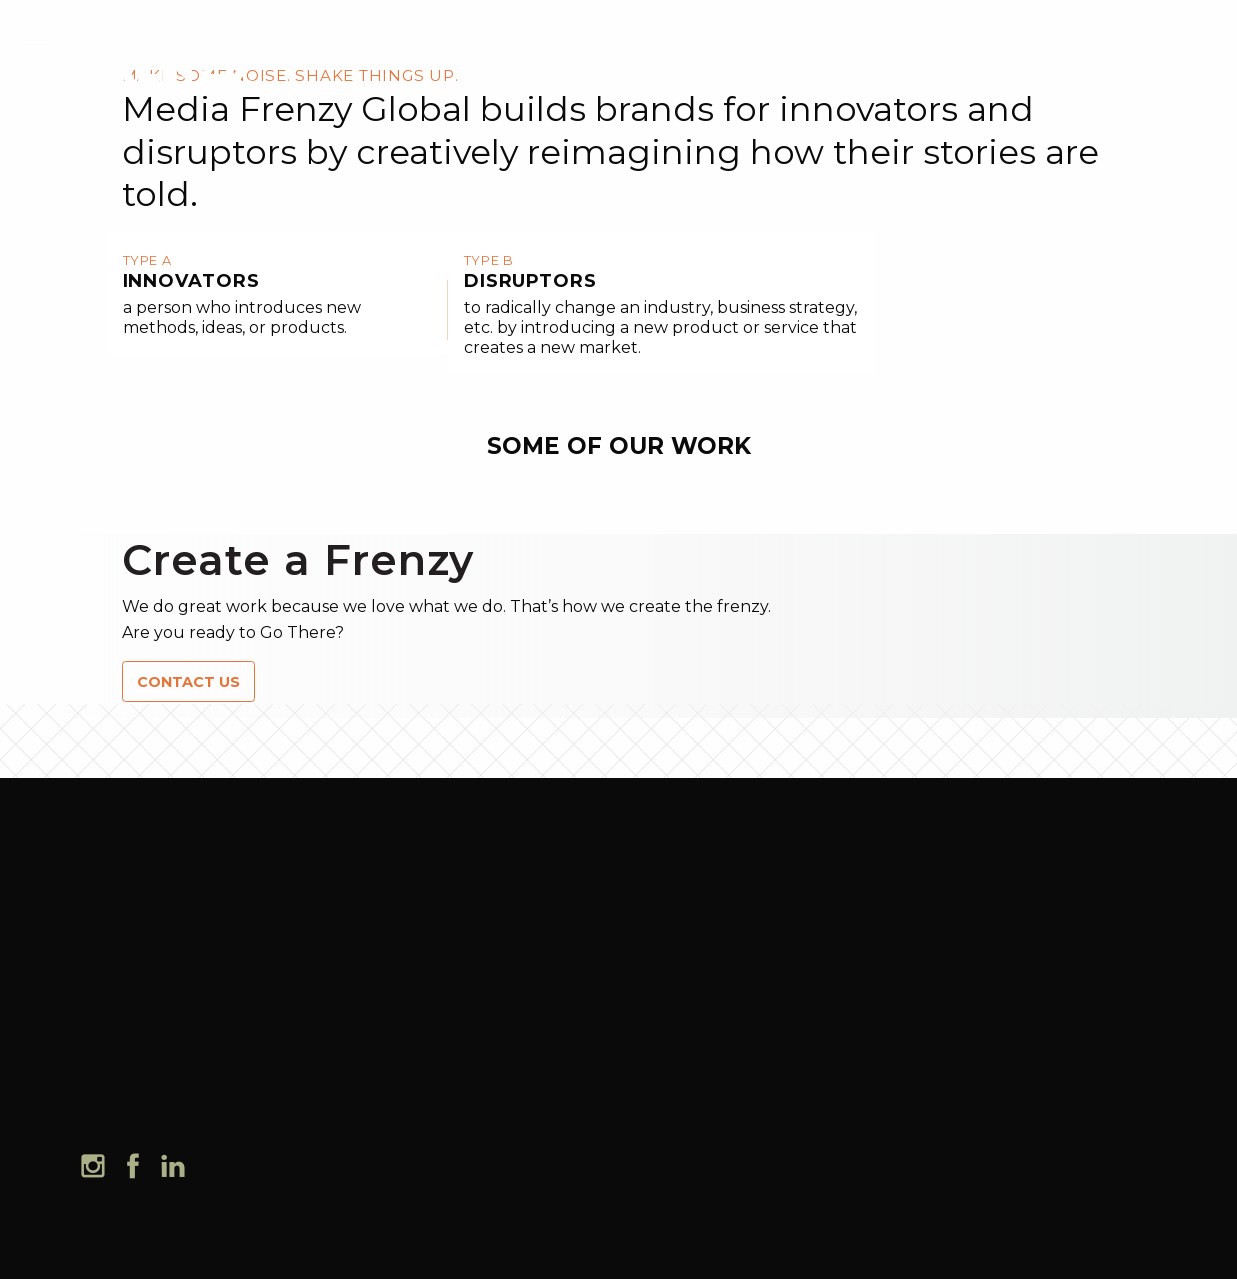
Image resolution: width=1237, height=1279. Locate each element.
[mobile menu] (35, 39)
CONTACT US (188, 682)
